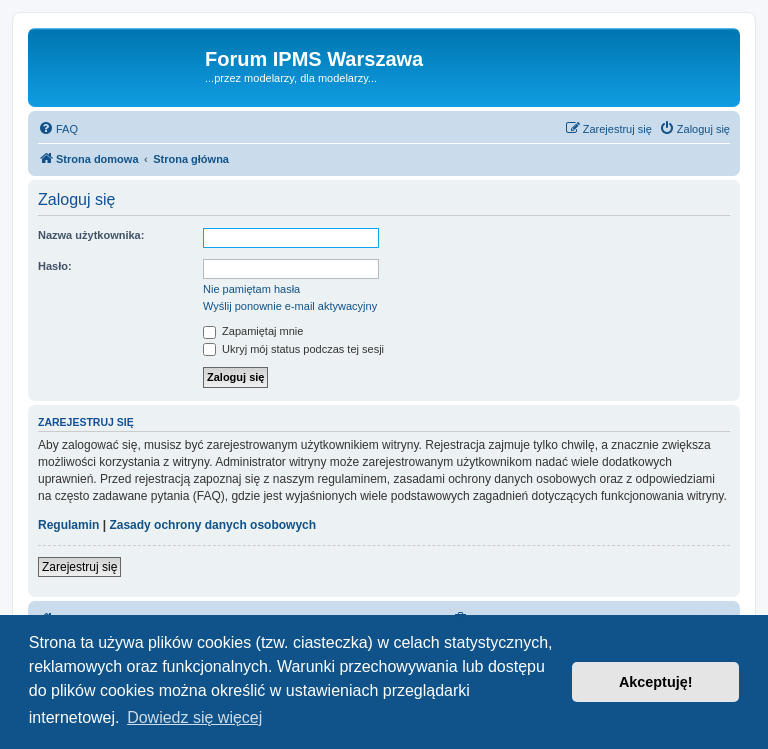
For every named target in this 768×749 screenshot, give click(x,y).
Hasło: (55, 266)
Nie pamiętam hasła (251, 289)
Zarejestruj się (79, 567)
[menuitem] (58, 129)
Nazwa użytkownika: (91, 235)
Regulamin (68, 525)
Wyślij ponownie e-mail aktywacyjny (290, 306)
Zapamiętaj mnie (253, 331)
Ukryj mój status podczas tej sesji (293, 349)
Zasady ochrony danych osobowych (212, 525)
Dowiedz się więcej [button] (194, 717)
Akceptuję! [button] (656, 682)
